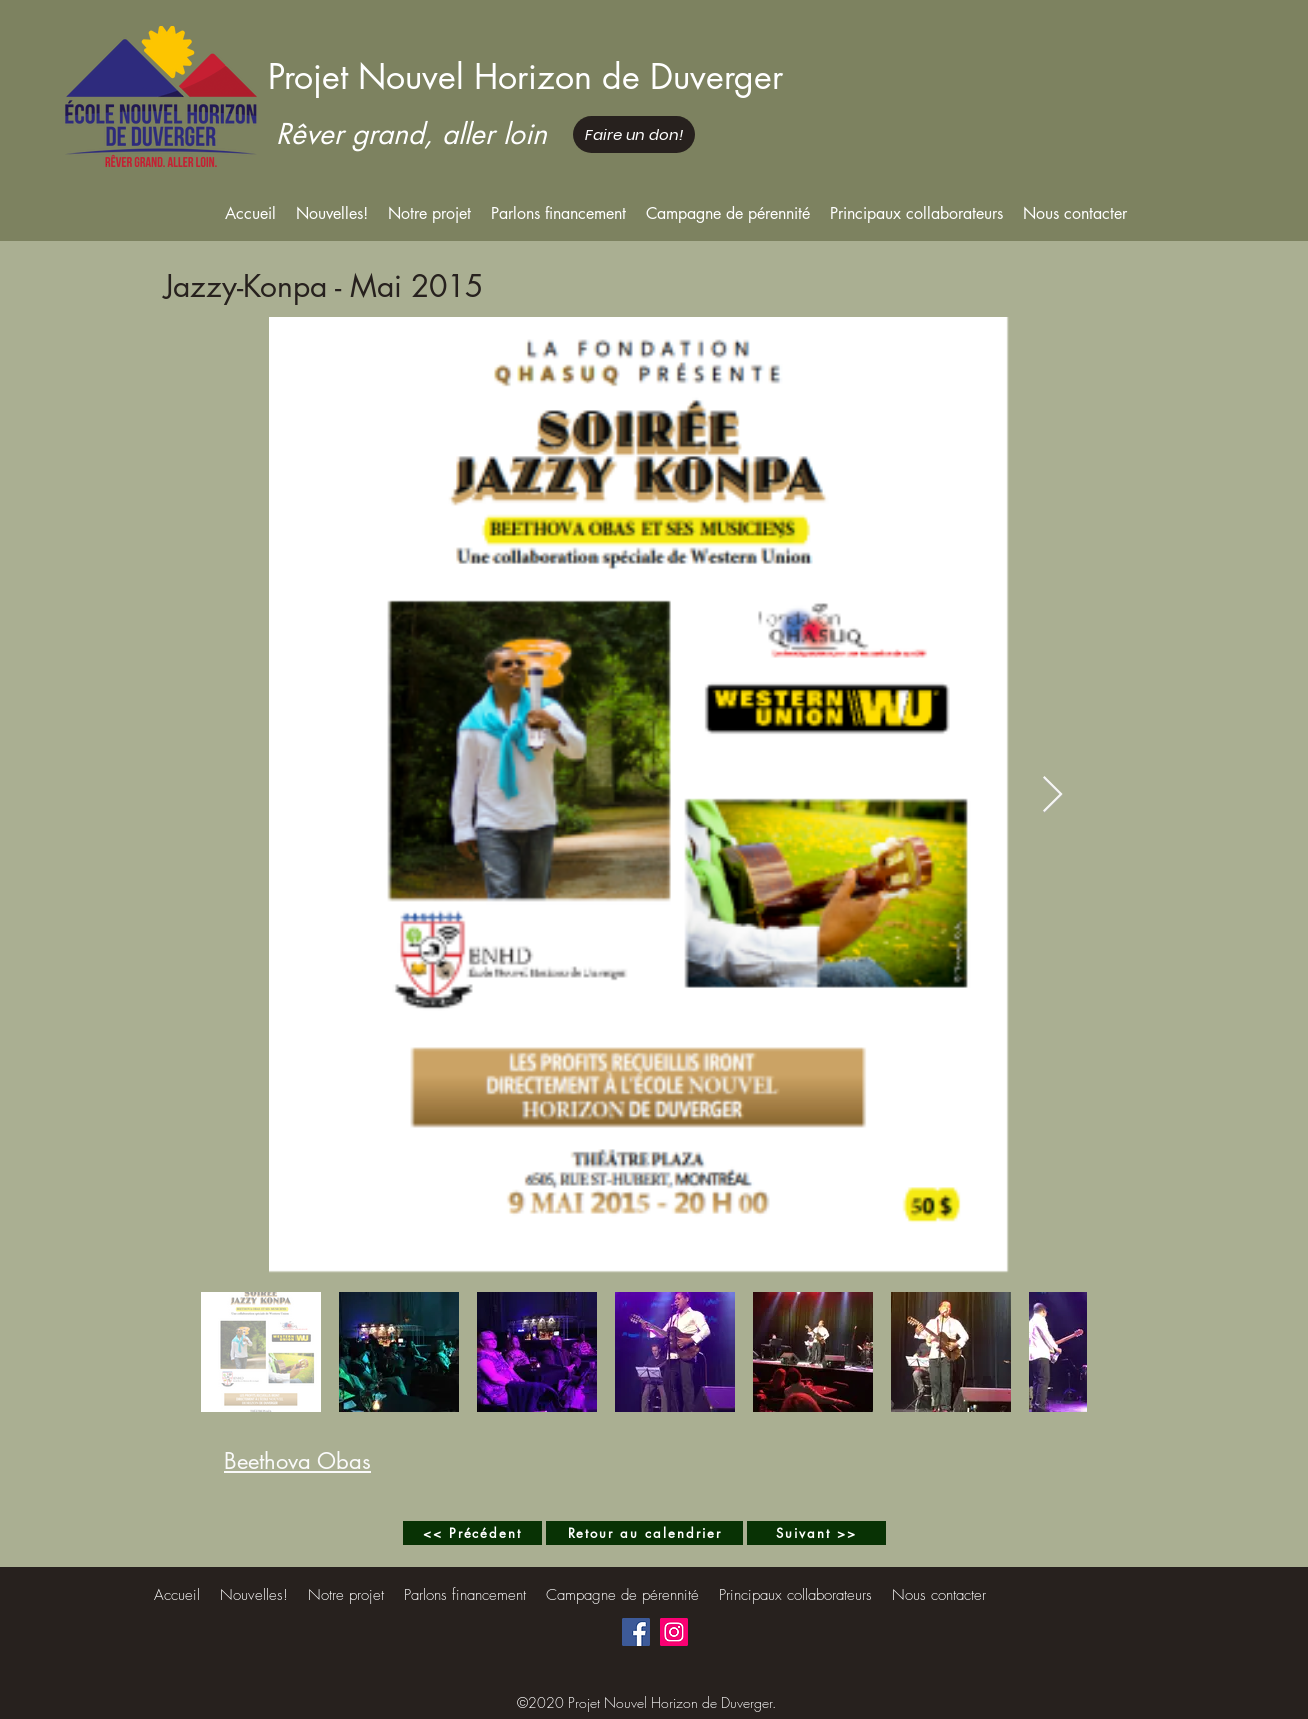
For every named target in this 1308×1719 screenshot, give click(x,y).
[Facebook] (636, 1632)
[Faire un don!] (634, 134)
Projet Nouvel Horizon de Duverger (525, 76)
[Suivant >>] (816, 1533)
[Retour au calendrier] (644, 1533)
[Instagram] (674, 1632)
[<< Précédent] (472, 1533)
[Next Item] (1052, 795)
